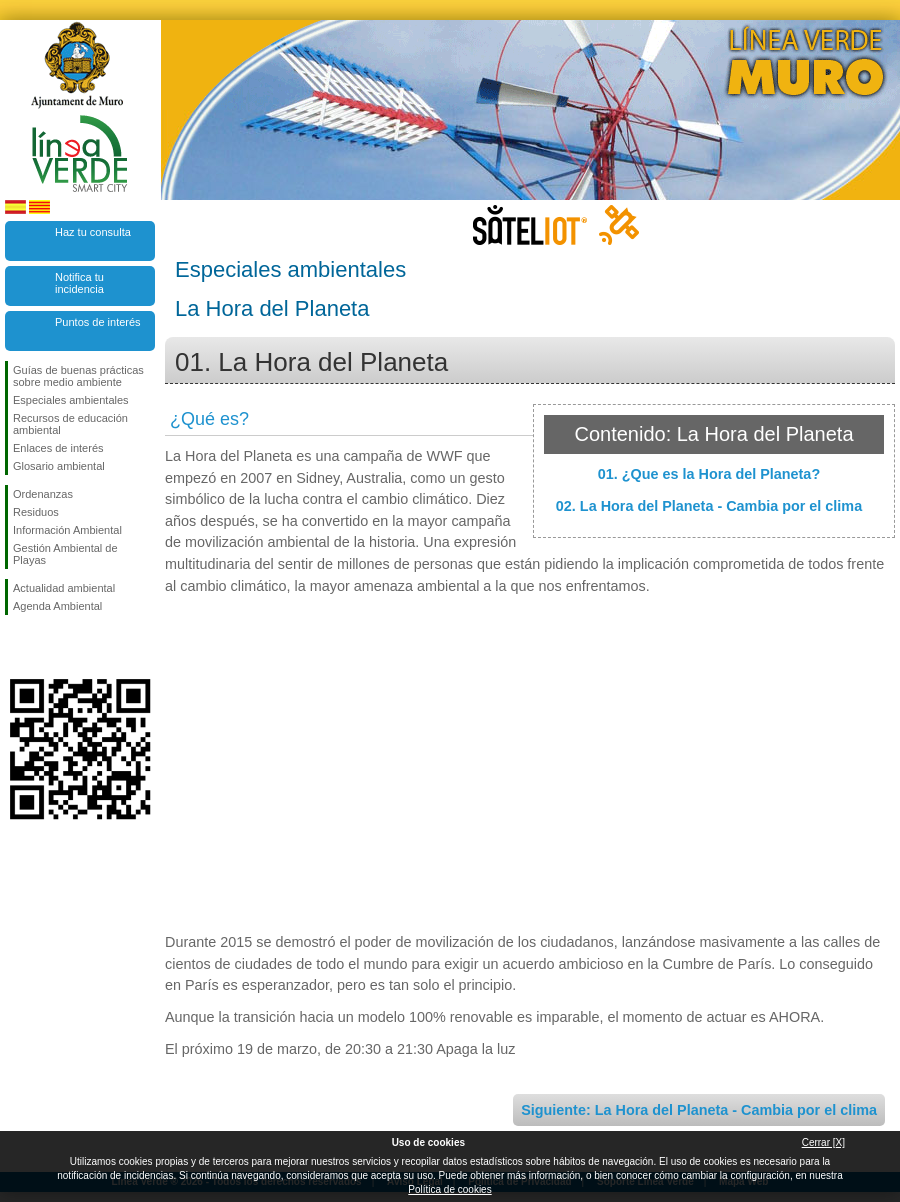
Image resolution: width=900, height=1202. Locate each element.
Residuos (36, 512)
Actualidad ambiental (64, 588)
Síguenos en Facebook (17, 647)
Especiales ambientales (71, 400)
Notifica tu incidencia (79, 283)
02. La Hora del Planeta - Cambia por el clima (709, 506)
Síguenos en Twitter (50, 647)
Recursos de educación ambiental (70, 424)
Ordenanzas (43, 494)
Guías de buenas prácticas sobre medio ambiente (78, 376)
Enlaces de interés (58, 448)
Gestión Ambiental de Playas (65, 554)
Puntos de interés (98, 322)
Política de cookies (449, 1189)
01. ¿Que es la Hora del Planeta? (709, 474)
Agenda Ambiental (57, 606)
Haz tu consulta (93, 232)
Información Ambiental (67, 530)
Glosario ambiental (59, 466)
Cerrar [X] (823, 1142)
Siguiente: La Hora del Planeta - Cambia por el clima (699, 1110)
